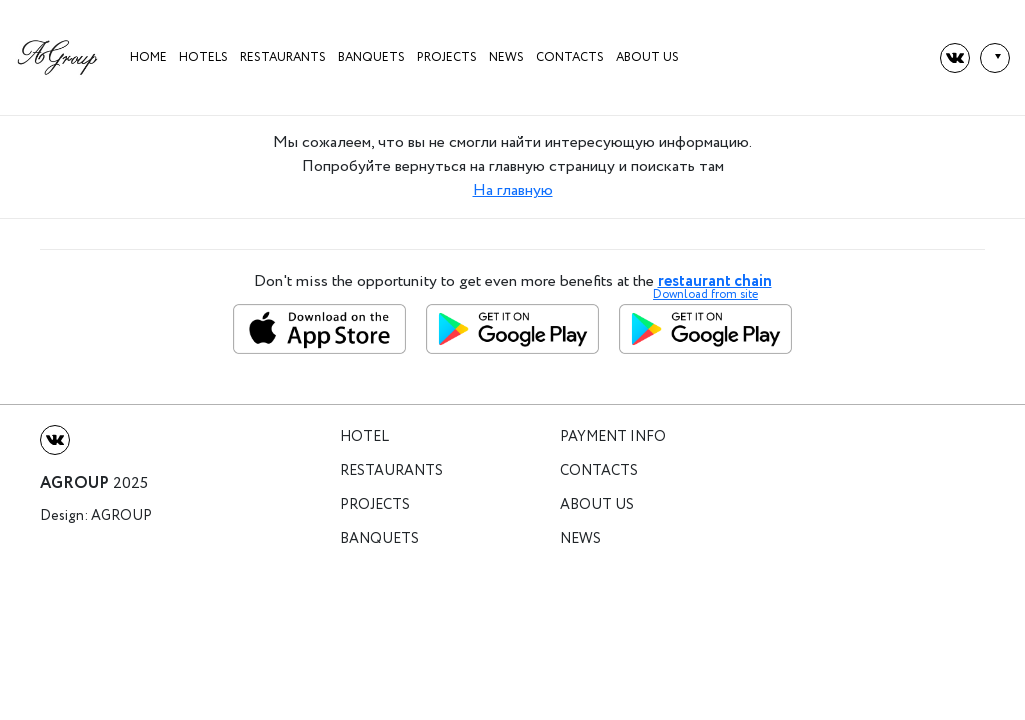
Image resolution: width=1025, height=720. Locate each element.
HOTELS (203, 57)
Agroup (121, 516)
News (506, 57)
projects (447, 57)
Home (148, 57)
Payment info (613, 437)
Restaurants (283, 57)
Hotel (364, 437)
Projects (375, 505)
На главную (513, 190)
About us (647, 57)
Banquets (371, 57)
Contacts (570, 57)
